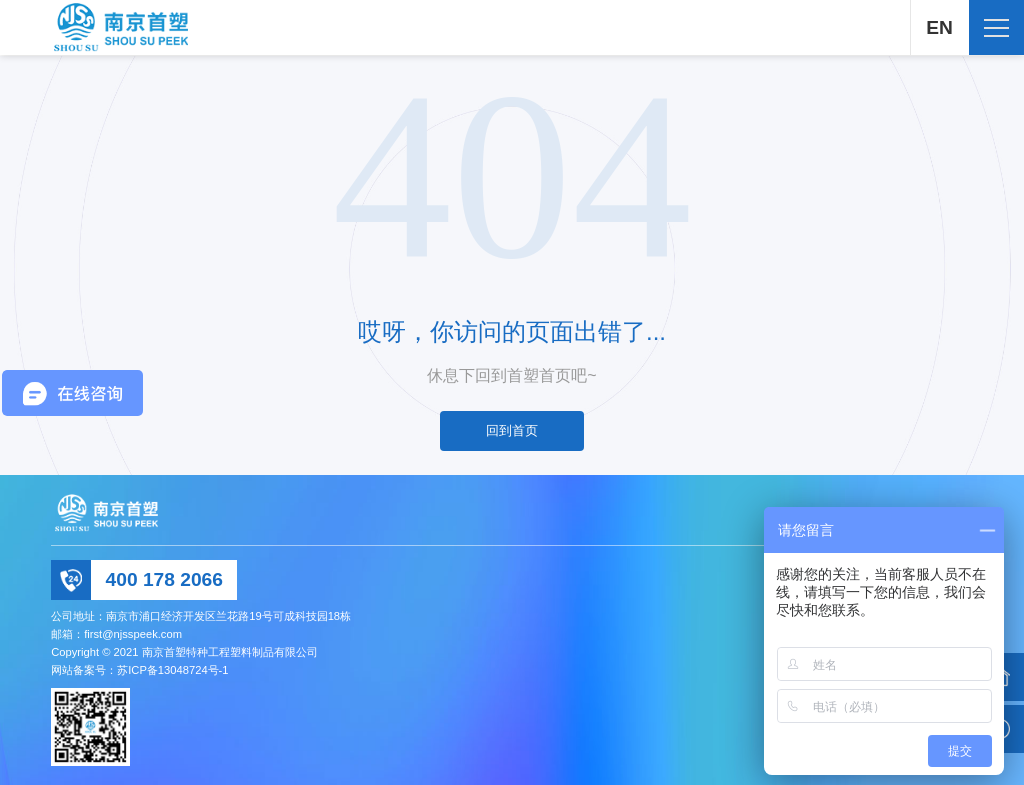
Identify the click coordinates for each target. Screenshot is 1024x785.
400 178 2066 (164, 579)
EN (938, 27)
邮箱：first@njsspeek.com (116, 634)
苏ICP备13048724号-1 (172, 670)
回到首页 (512, 430)
